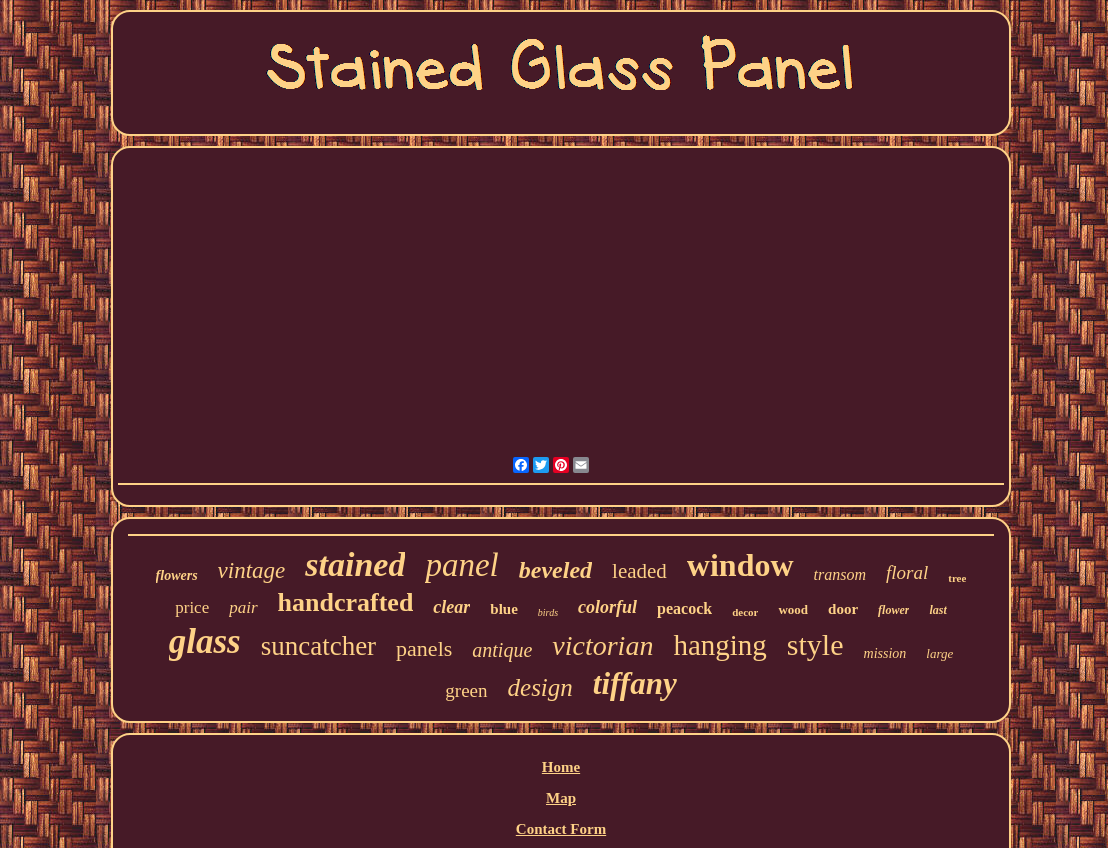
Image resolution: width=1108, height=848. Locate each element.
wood (793, 609)
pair (243, 607)
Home (561, 767)
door (843, 609)
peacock (684, 608)
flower (893, 610)
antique (502, 650)
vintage (252, 570)
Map (561, 798)
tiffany (635, 683)
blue (504, 609)
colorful (607, 607)
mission (885, 653)
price (192, 607)
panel (461, 565)
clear (451, 607)
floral (907, 572)
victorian (602, 645)
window (740, 565)
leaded (639, 571)
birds (548, 612)
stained (355, 564)
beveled (555, 570)
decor (745, 612)
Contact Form (561, 829)
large (939, 653)
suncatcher (318, 646)
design (540, 687)
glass (205, 641)
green (466, 690)
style (815, 644)
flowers (177, 575)
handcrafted (346, 602)
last (937, 610)
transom (840, 574)
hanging (719, 645)
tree (957, 578)
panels (424, 648)
